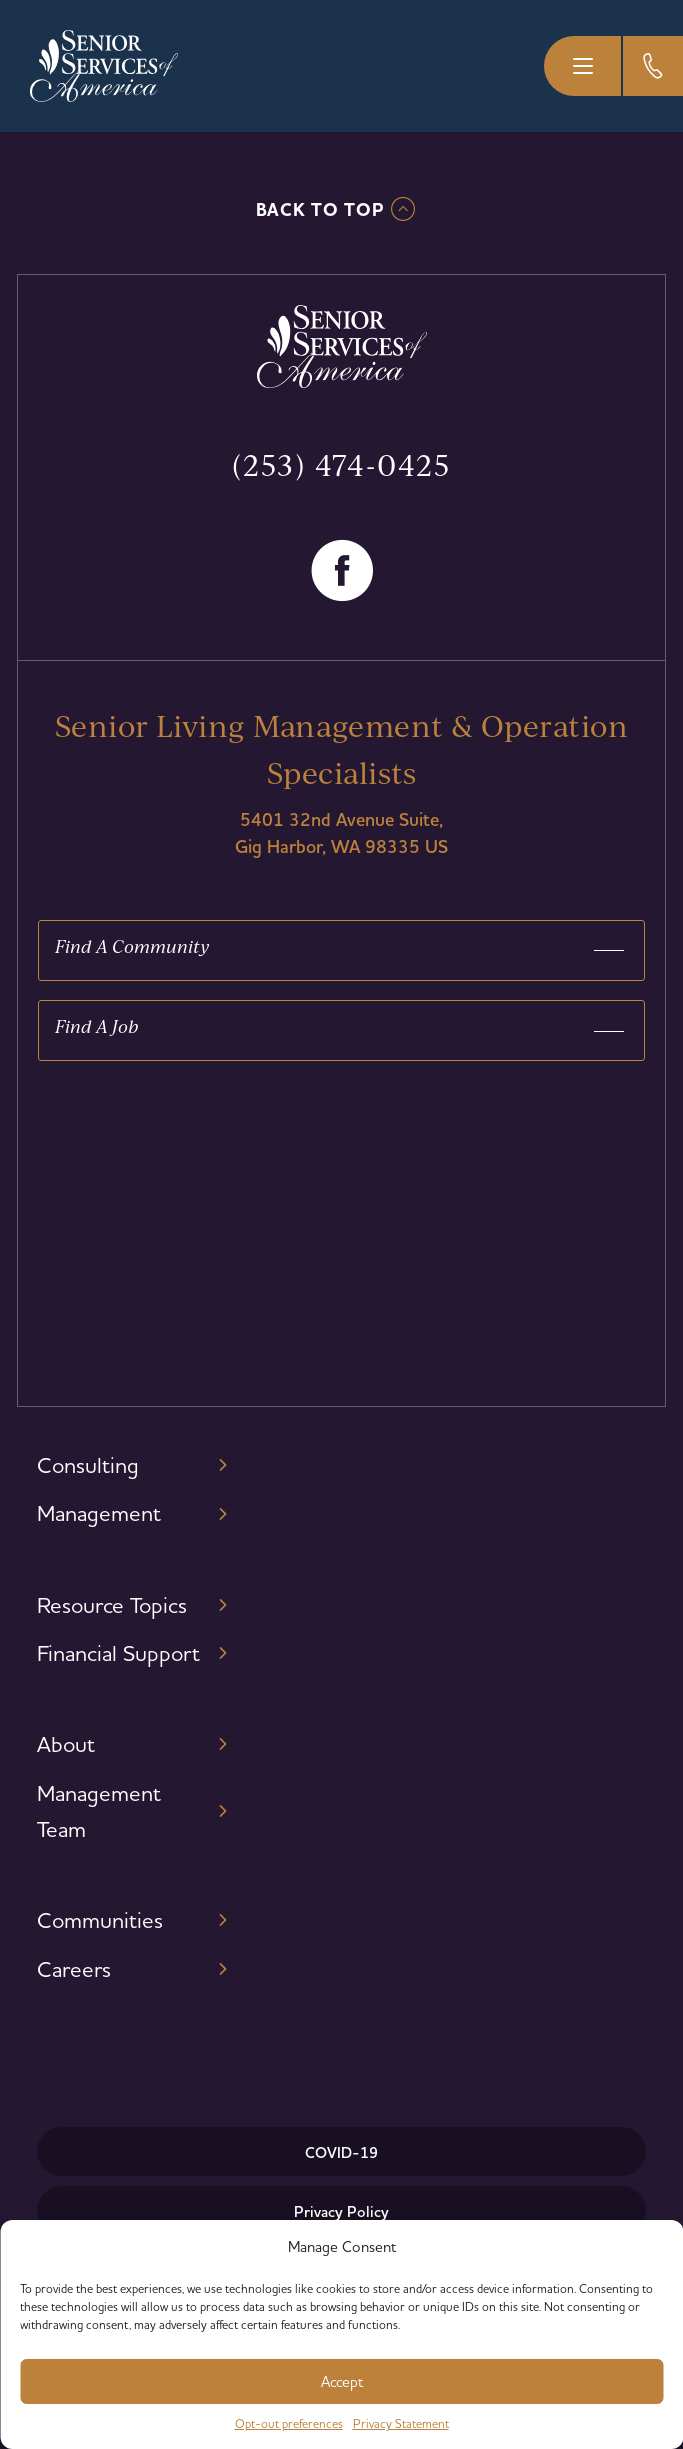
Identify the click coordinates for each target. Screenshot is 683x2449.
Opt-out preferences (289, 2423)
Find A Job (96, 1026)
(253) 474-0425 (341, 464)
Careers (74, 1969)
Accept (342, 2381)
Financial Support (118, 1653)
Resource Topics (112, 1605)
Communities (100, 1920)
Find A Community (132, 946)
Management (99, 1513)
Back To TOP (320, 210)
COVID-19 (341, 2152)
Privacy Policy (341, 2211)
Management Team (99, 1811)
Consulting (88, 1465)
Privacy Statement (401, 2423)
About (66, 1744)
